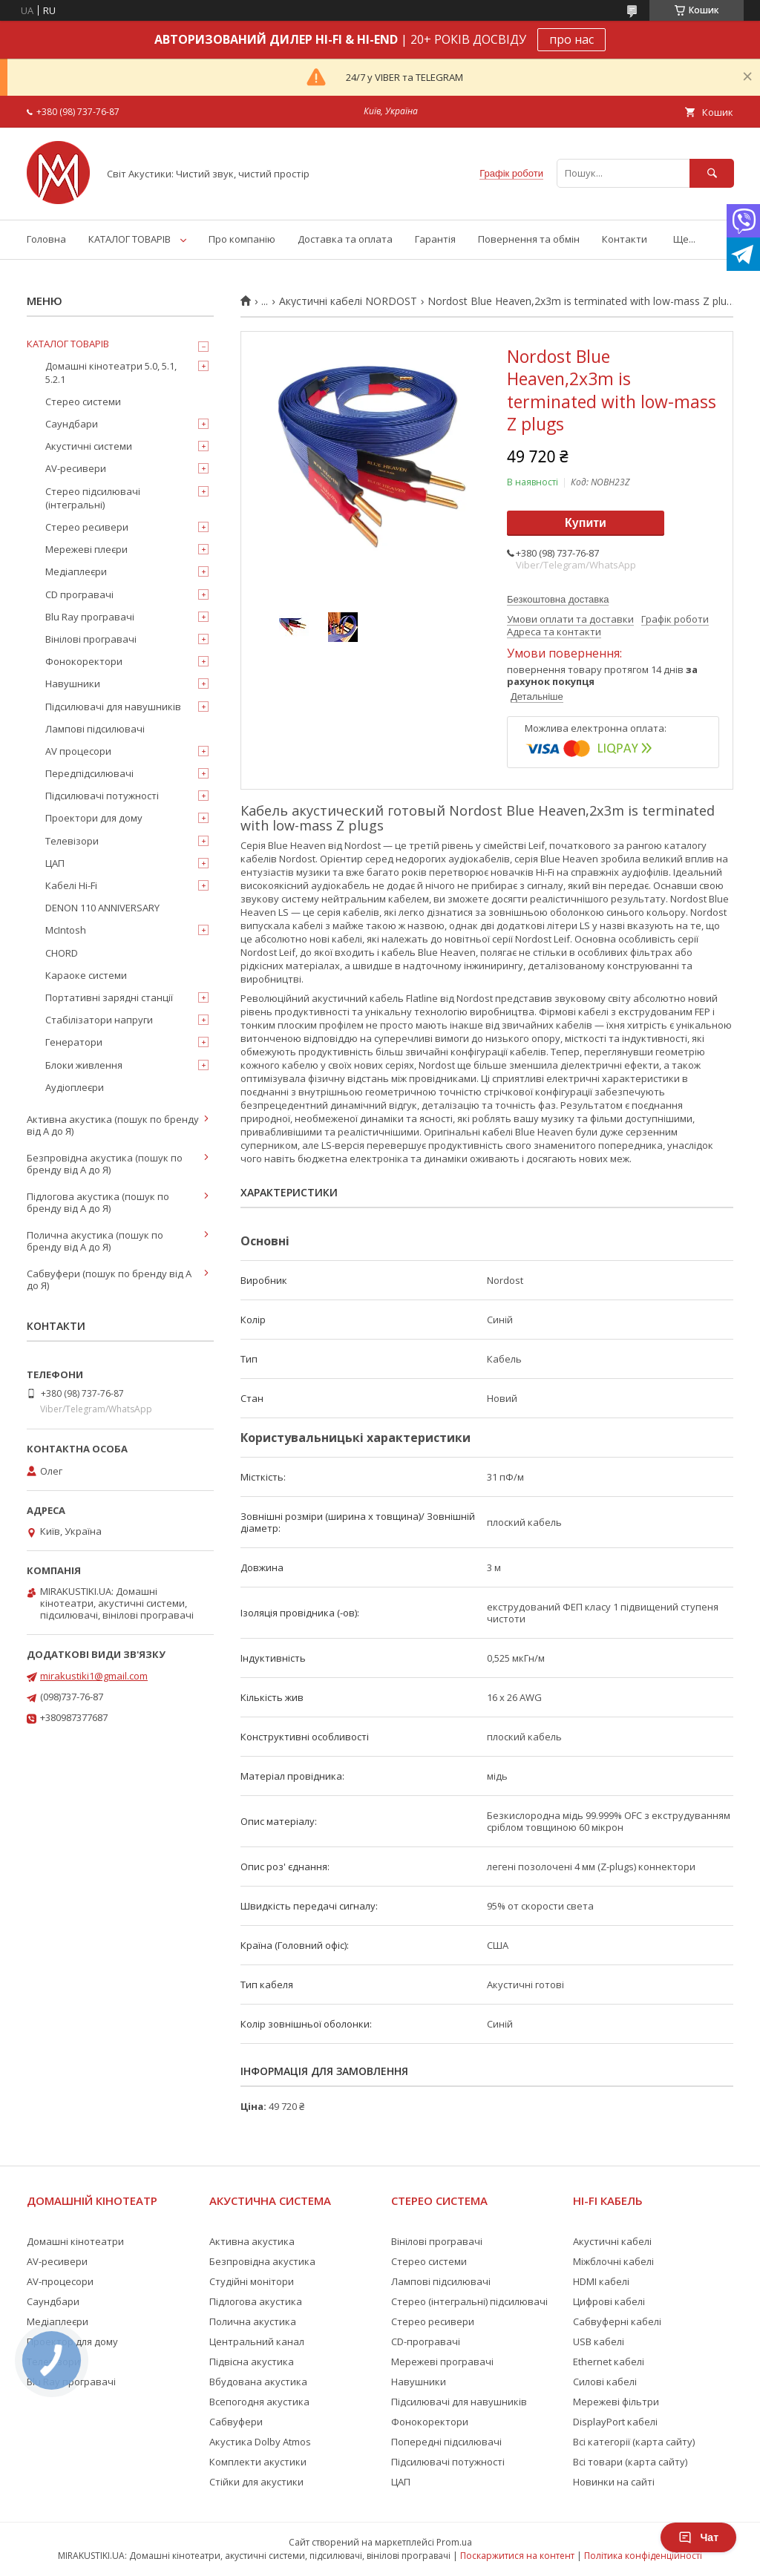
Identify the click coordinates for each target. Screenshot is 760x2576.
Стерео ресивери (86, 527)
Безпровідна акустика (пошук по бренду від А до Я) (105, 1163)
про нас (571, 39)
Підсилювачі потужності (102, 795)
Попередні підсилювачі (446, 2441)
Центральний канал (256, 2341)
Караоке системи (86, 975)
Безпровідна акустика (262, 2261)
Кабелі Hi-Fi (71, 885)
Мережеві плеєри (86, 549)
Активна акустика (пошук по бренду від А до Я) (113, 1125)
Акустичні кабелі (612, 2241)
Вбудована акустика (258, 2381)
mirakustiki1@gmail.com (94, 1676)
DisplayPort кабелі (615, 2421)
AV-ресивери (75, 468)
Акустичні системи (88, 446)
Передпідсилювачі (89, 773)
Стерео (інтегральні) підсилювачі (469, 2301)
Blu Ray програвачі (89, 616)
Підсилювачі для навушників (113, 706)
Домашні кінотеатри (75, 2241)
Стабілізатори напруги (99, 1019)
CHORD (61, 953)
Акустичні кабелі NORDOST (348, 301)
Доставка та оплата (345, 239)
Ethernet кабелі (608, 2361)
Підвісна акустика (251, 2361)
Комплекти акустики (258, 2461)
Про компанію (242, 239)
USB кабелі (598, 2341)
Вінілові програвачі (91, 639)
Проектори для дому (93, 818)
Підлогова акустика (255, 2301)
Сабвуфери (236, 2421)
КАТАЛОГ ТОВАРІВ (129, 239)
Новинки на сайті (614, 2481)
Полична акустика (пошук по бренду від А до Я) (95, 1240)
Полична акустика (252, 2321)
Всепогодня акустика (259, 2401)
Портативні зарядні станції (109, 997)
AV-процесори (60, 2281)
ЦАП (55, 863)
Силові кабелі (605, 2381)
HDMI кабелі (601, 2281)
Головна (46, 239)
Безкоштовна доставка (558, 599)
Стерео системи (83, 401)
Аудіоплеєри (74, 1087)
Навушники (72, 683)
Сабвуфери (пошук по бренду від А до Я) (109, 1279)
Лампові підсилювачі (95, 728)
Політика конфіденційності (643, 2555)
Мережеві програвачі (442, 2361)
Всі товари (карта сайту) (630, 2461)
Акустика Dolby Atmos (260, 2441)
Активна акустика (252, 2241)
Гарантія (435, 239)
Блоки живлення (83, 1065)
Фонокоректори (83, 661)
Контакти (624, 239)
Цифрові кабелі (609, 2301)
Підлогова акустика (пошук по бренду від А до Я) (98, 1202)
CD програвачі (79, 594)
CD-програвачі (425, 2341)
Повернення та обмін (529, 239)
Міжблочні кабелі (613, 2261)
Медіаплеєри (76, 571)
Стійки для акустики (256, 2481)
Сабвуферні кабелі (617, 2321)
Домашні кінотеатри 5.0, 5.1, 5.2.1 (111, 372)
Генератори (73, 1042)
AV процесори (78, 751)
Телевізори (72, 841)
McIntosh (65, 930)
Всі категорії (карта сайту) (634, 2441)
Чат (698, 2537)
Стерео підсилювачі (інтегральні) (92, 498)
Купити (585, 523)
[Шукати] (711, 173)
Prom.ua (454, 2542)
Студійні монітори (251, 2281)
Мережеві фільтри (616, 2401)
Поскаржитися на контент (517, 2555)
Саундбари (71, 423)
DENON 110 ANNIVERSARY (102, 907)
